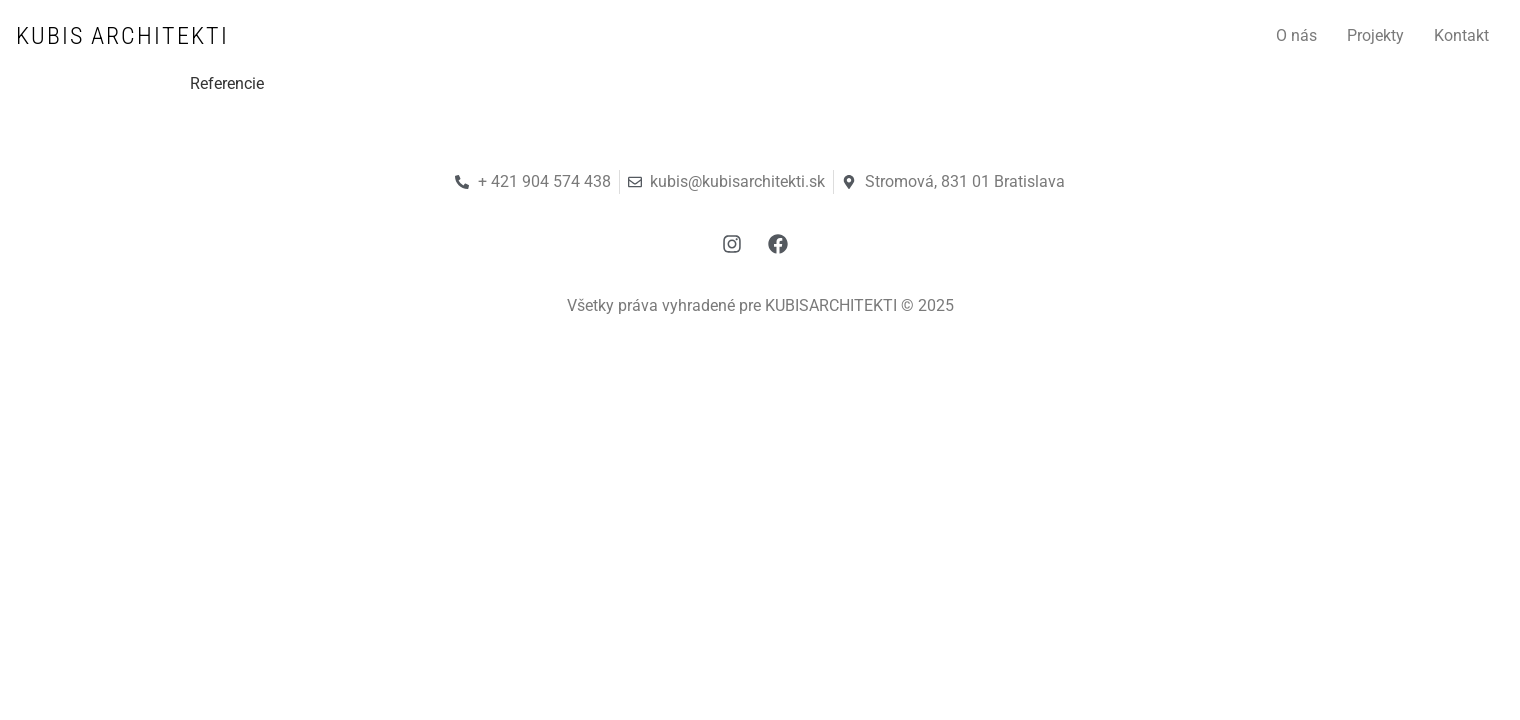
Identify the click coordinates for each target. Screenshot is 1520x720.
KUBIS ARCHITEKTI (122, 36)
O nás (1296, 35)
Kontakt (1461, 35)
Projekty (1375, 35)
